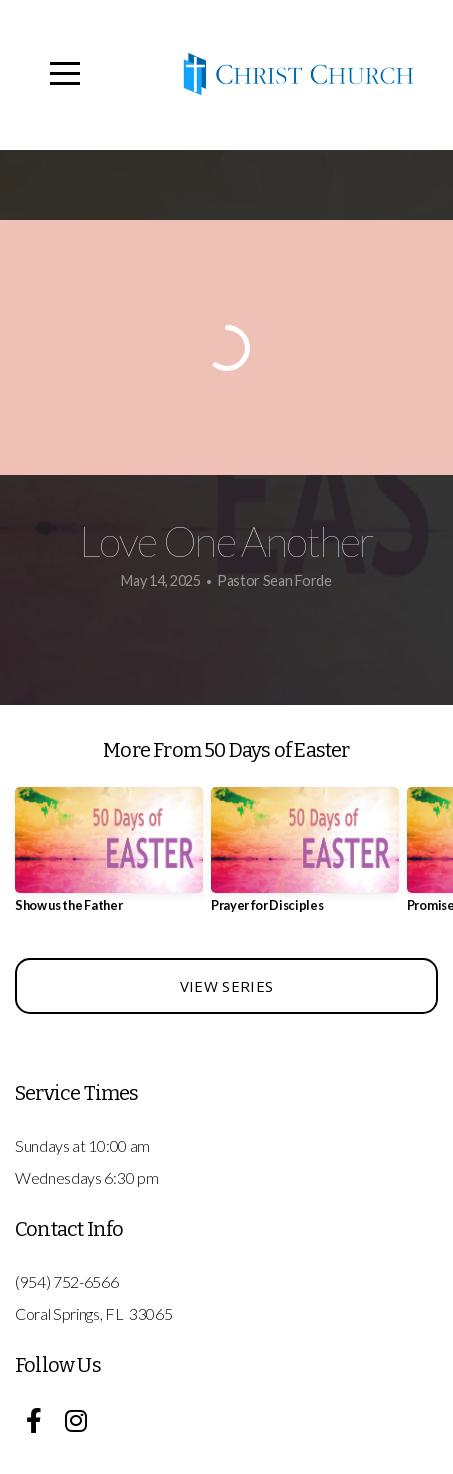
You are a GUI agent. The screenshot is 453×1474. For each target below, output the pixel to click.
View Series (226, 986)
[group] (109, 857)
